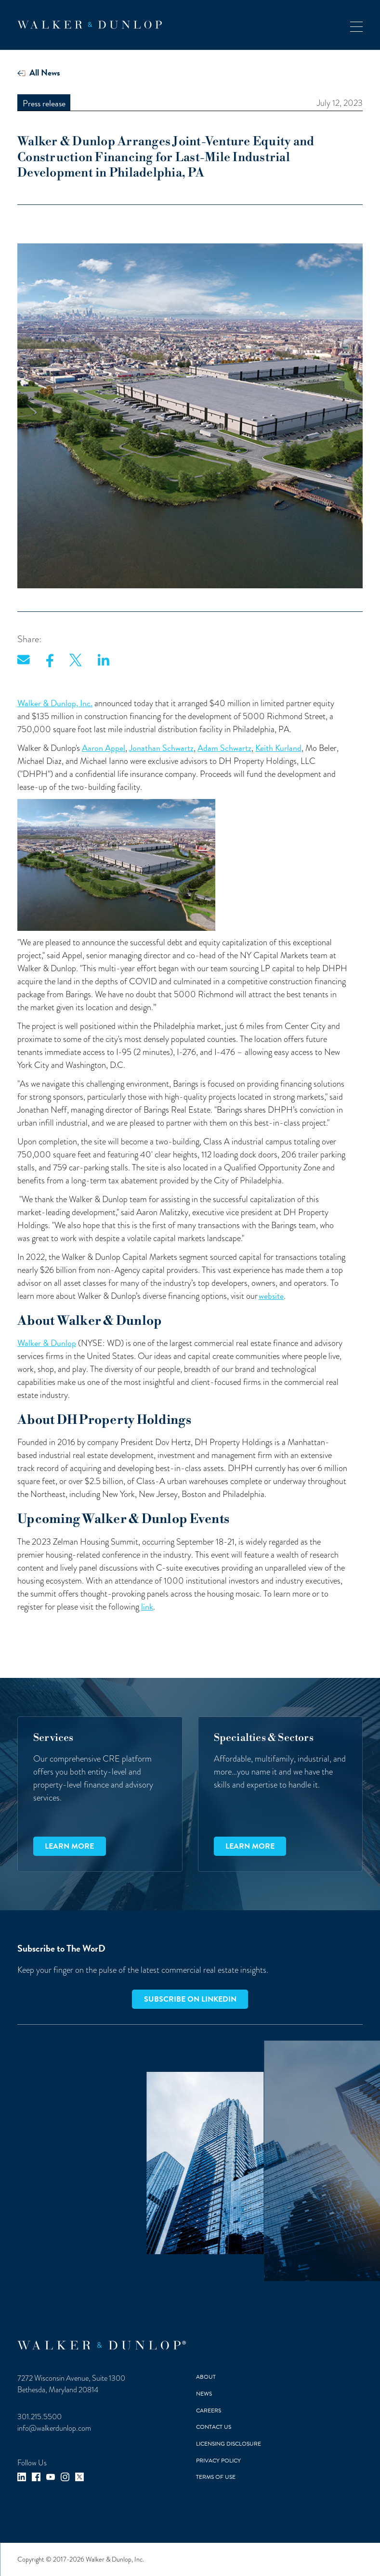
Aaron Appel (103, 747)
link (147, 1606)
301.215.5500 (39, 2416)
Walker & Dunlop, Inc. (54, 703)
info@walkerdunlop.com (54, 2428)
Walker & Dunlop (46, 1342)
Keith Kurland (278, 747)
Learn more (69, 1846)
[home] (89, 25)
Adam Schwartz (224, 747)
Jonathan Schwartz (161, 747)
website (271, 1295)
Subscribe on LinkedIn (190, 1999)
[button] (356, 25)
